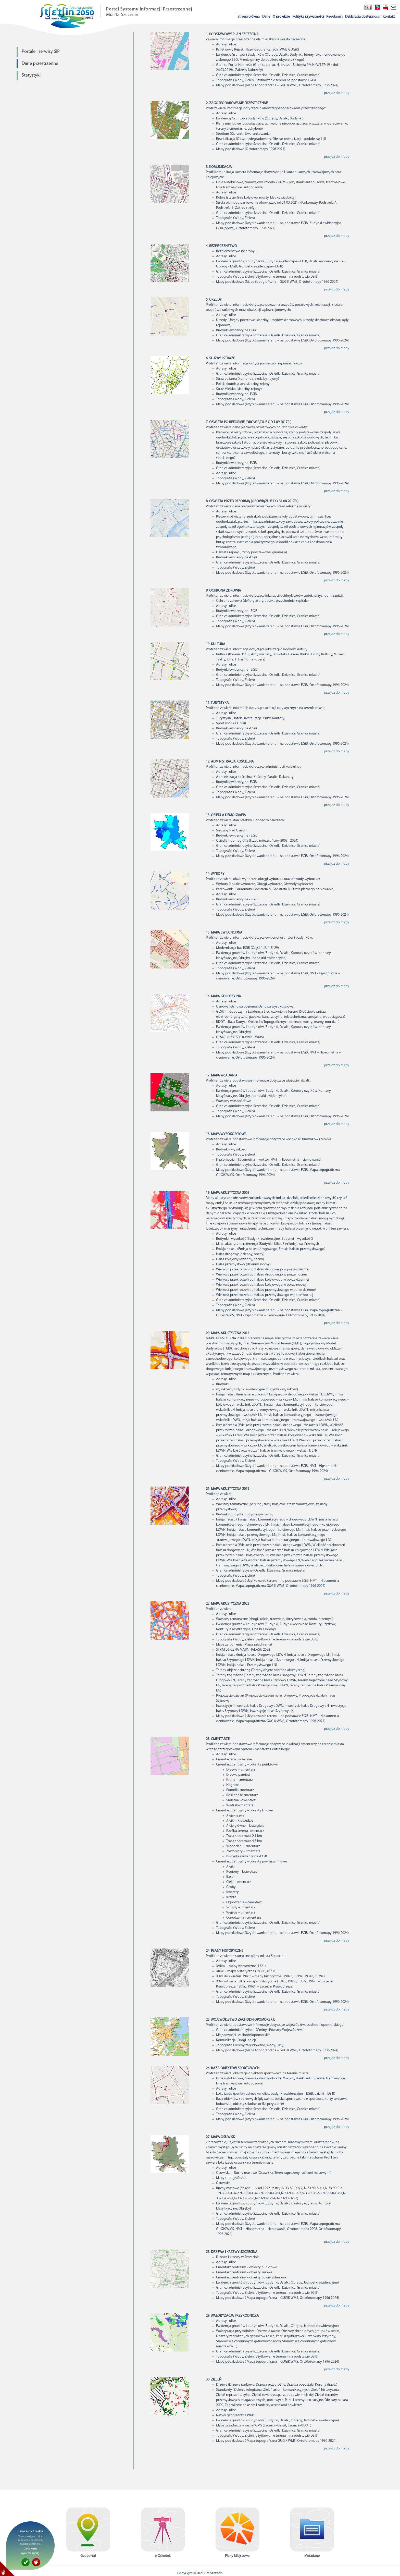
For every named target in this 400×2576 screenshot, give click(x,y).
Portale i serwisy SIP (41, 51)
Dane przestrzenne (40, 63)
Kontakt (389, 17)
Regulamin (334, 17)
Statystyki (31, 75)
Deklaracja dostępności (362, 17)
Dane (266, 17)
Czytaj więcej (30, 2548)
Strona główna (249, 17)
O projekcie (281, 17)
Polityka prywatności (308, 17)
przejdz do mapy (336, 93)
